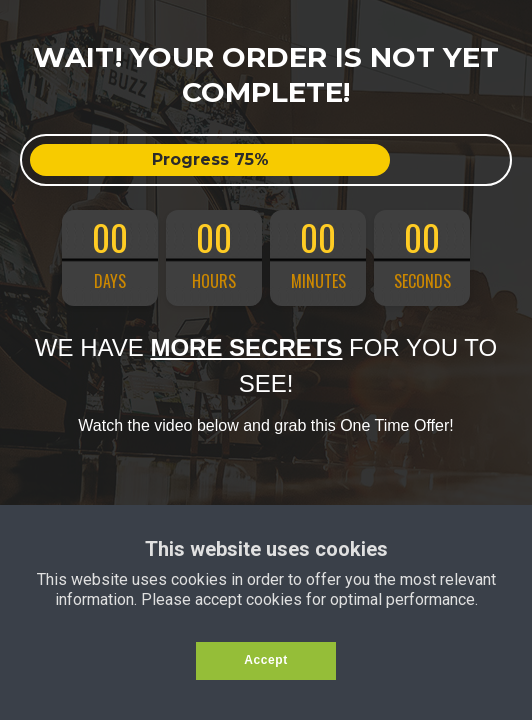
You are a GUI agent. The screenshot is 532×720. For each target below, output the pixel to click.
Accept (266, 660)
